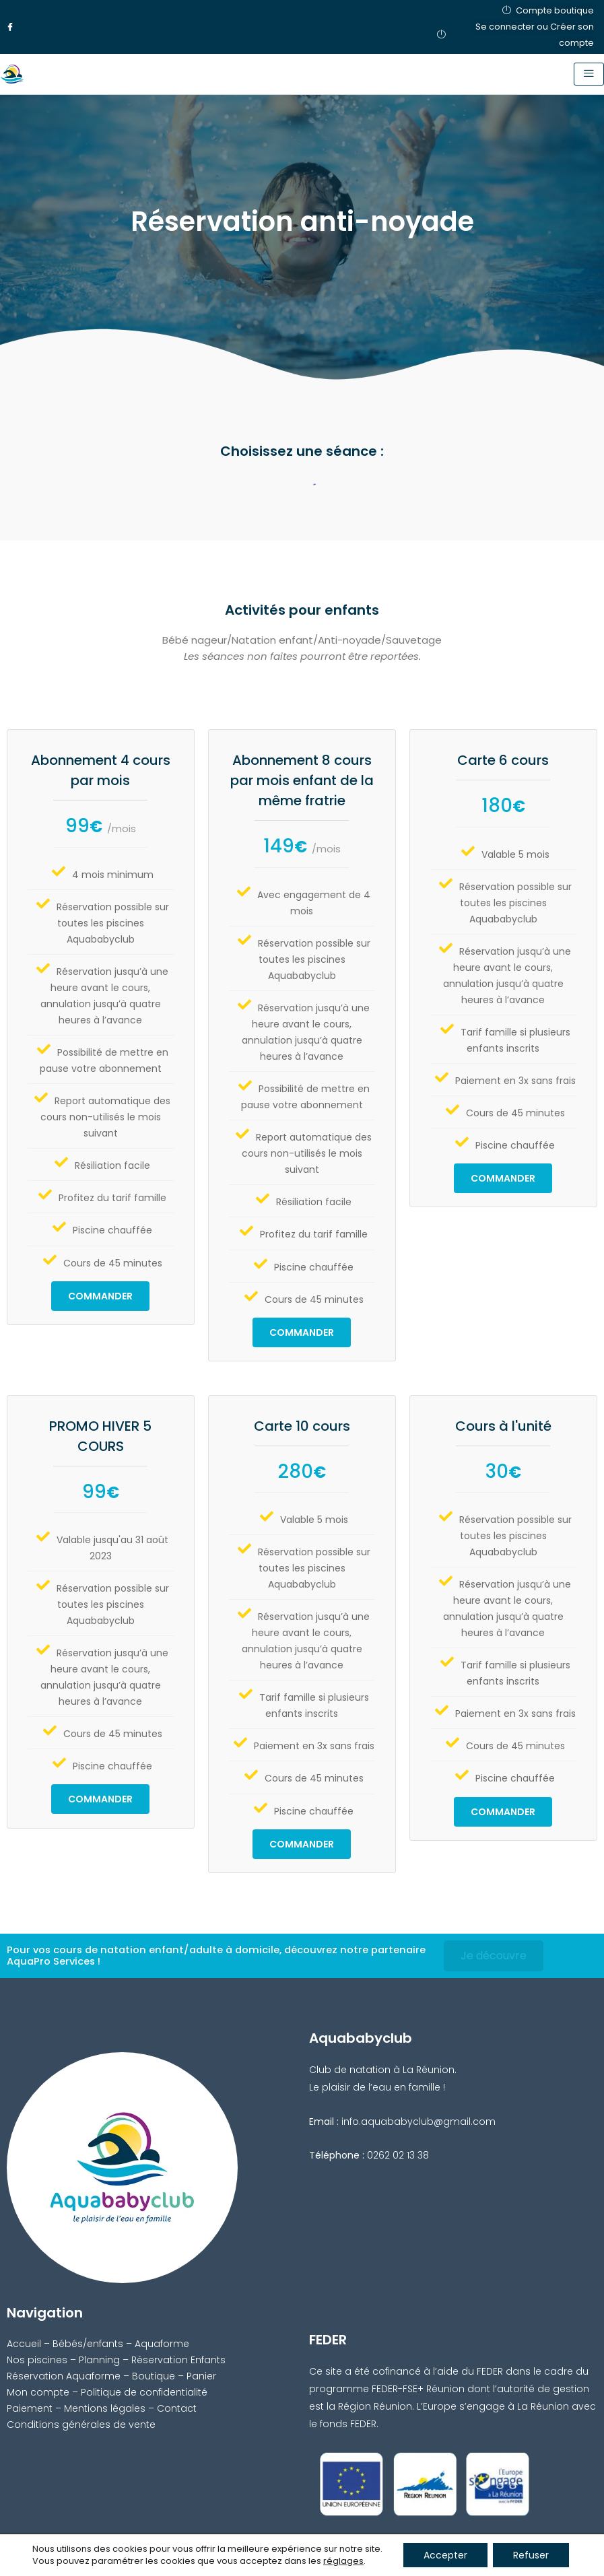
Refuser (531, 2555)
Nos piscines (37, 2360)
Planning (99, 2360)
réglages (343, 2561)
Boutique (153, 2376)
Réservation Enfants (178, 2360)
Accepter (445, 2555)
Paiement (30, 2408)
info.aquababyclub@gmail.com (418, 2121)
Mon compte (38, 2392)
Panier (201, 2376)
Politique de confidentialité (144, 2392)
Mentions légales (104, 2408)
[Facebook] (10, 27)
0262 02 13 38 (398, 2155)
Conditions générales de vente (81, 2424)
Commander (100, 1296)
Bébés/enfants (88, 2343)
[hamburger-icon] (589, 74)
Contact (177, 2408)
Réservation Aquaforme (64, 2376)
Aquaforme (162, 2343)
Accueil (24, 2343)
